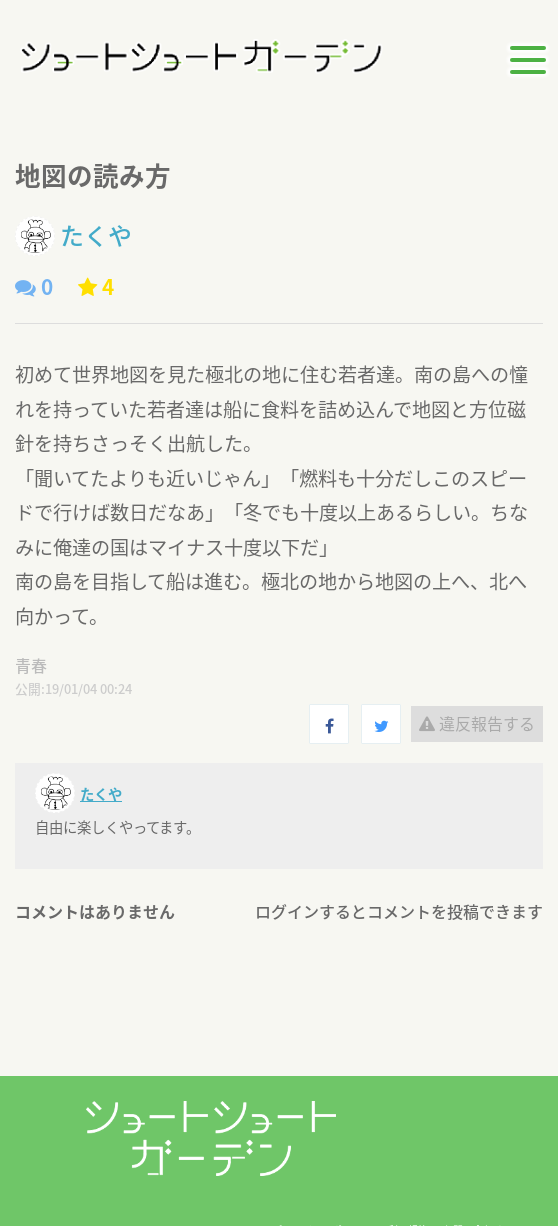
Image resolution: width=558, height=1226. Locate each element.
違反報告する (477, 723)
